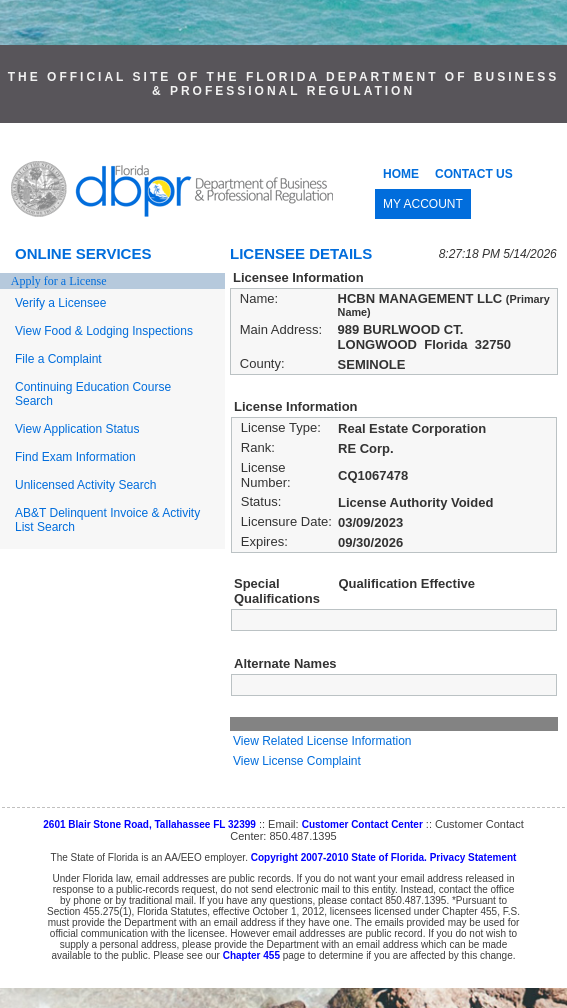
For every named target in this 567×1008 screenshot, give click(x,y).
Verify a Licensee (60, 303)
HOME (401, 174)
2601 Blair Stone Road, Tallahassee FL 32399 (149, 824)
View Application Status (77, 429)
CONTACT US (474, 174)
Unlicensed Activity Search (85, 485)
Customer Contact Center (362, 824)
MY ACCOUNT (423, 204)
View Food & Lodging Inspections (104, 331)
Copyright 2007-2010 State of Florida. (339, 857)
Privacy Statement (473, 857)
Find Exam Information (75, 457)
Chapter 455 (251, 955)
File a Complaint (58, 359)
